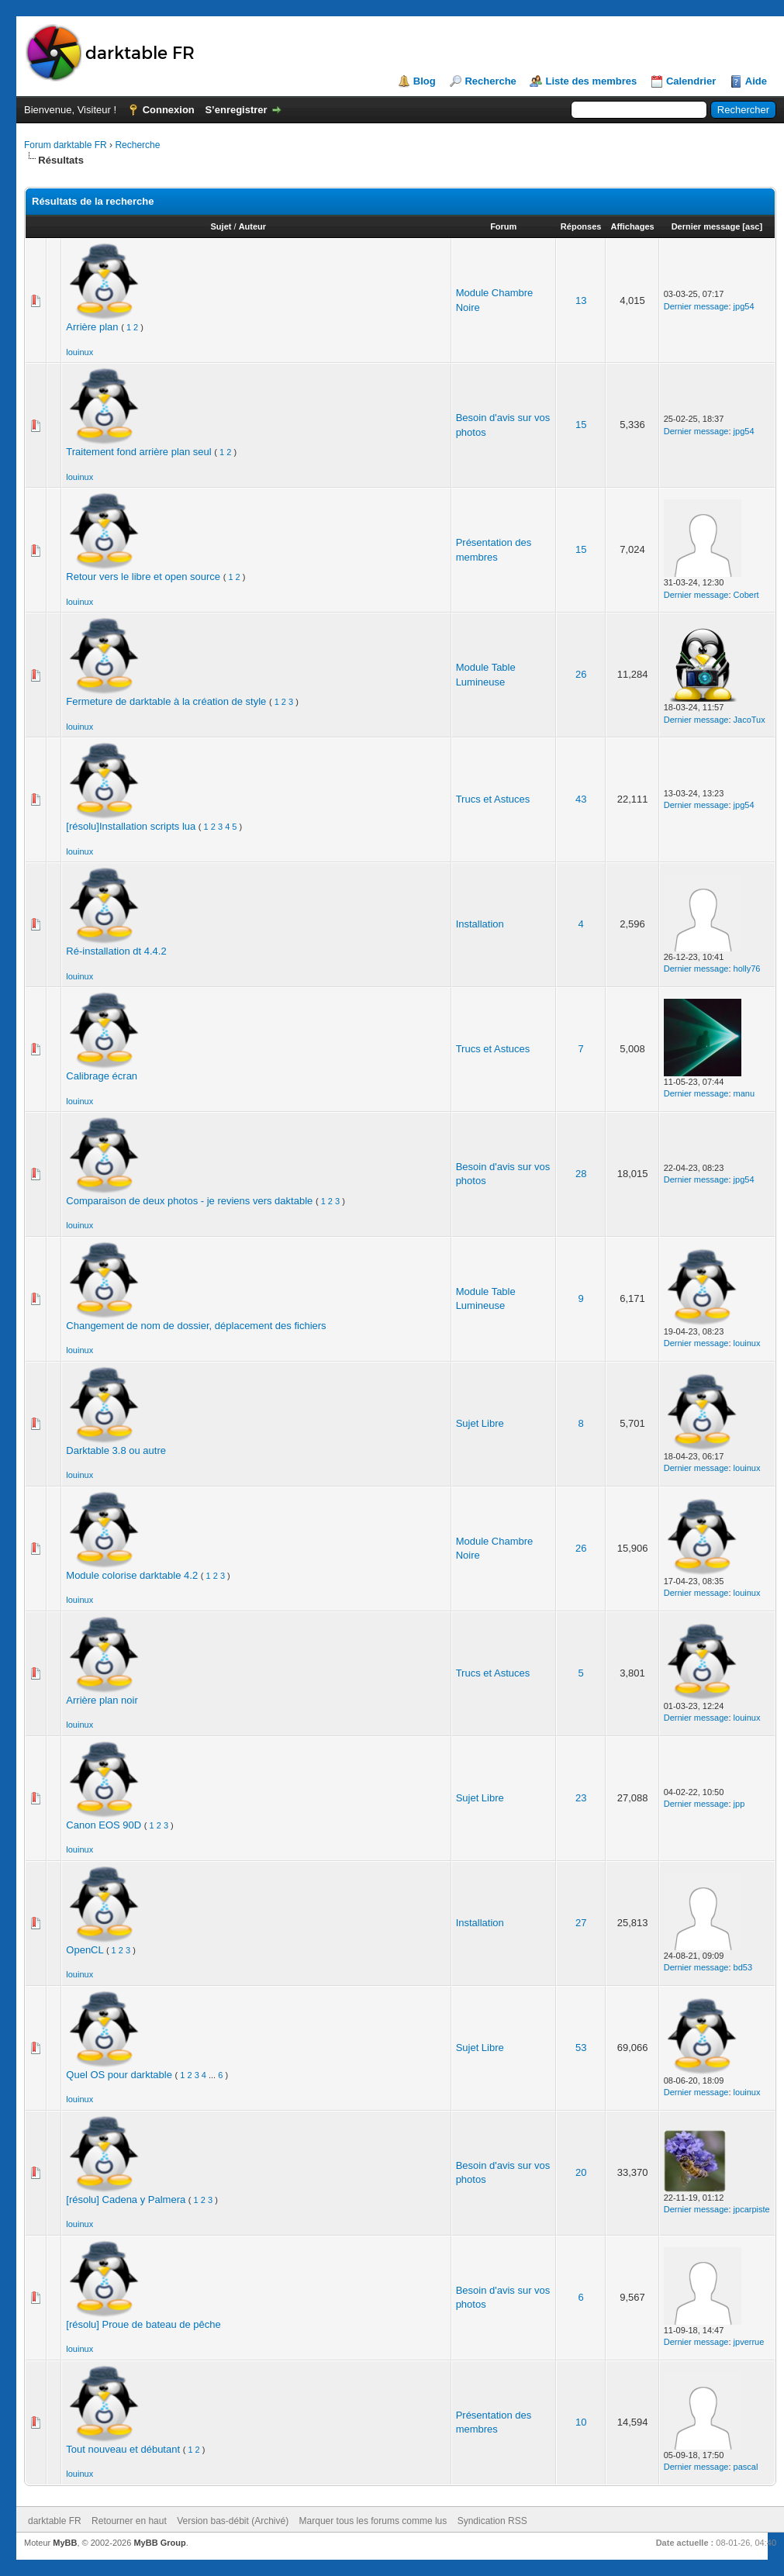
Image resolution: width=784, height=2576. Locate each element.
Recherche (490, 81)
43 (580, 799)
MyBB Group (159, 2542)
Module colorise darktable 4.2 (132, 1575)
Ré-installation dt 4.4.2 (116, 951)
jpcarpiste (752, 2209)
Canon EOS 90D (103, 1825)
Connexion (169, 110)
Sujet (221, 226)
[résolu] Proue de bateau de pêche (143, 2324)
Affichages (632, 226)
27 (580, 1923)
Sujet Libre (480, 1423)
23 (580, 1798)
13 (580, 300)
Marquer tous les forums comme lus (373, 2521)
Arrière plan (92, 327)
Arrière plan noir (102, 1700)
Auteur (252, 226)
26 (580, 674)
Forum (503, 226)
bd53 (743, 1967)
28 (580, 1173)
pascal (746, 2466)
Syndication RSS (492, 2521)
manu (744, 1093)
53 (580, 2047)
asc (752, 226)
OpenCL (84, 1950)
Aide (756, 81)
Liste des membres (591, 81)
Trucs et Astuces (493, 799)
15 (580, 424)
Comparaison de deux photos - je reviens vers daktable (189, 1201)
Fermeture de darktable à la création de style (166, 701)
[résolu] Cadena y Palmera (125, 2199)
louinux (79, 352)
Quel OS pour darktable (119, 2074)
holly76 (747, 968)
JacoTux (749, 719)
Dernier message (706, 226)
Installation (480, 924)
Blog (424, 81)
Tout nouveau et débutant (123, 2449)
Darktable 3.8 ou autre (116, 1450)
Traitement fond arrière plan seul (138, 452)
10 (580, 2422)
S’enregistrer (236, 110)
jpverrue (749, 2341)
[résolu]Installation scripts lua (130, 826)
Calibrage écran (101, 1076)
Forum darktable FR (65, 145)
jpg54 (744, 306)
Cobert (746, 594)
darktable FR (54, 2521)
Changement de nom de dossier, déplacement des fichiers (196, 1325)
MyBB (65, 2542)
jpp (739, 1803)
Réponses (581, 226)
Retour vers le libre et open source (143, 576)
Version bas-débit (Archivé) (232, 2521)
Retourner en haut (129, 2521)
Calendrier (691, 81)
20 (580, 2172)
